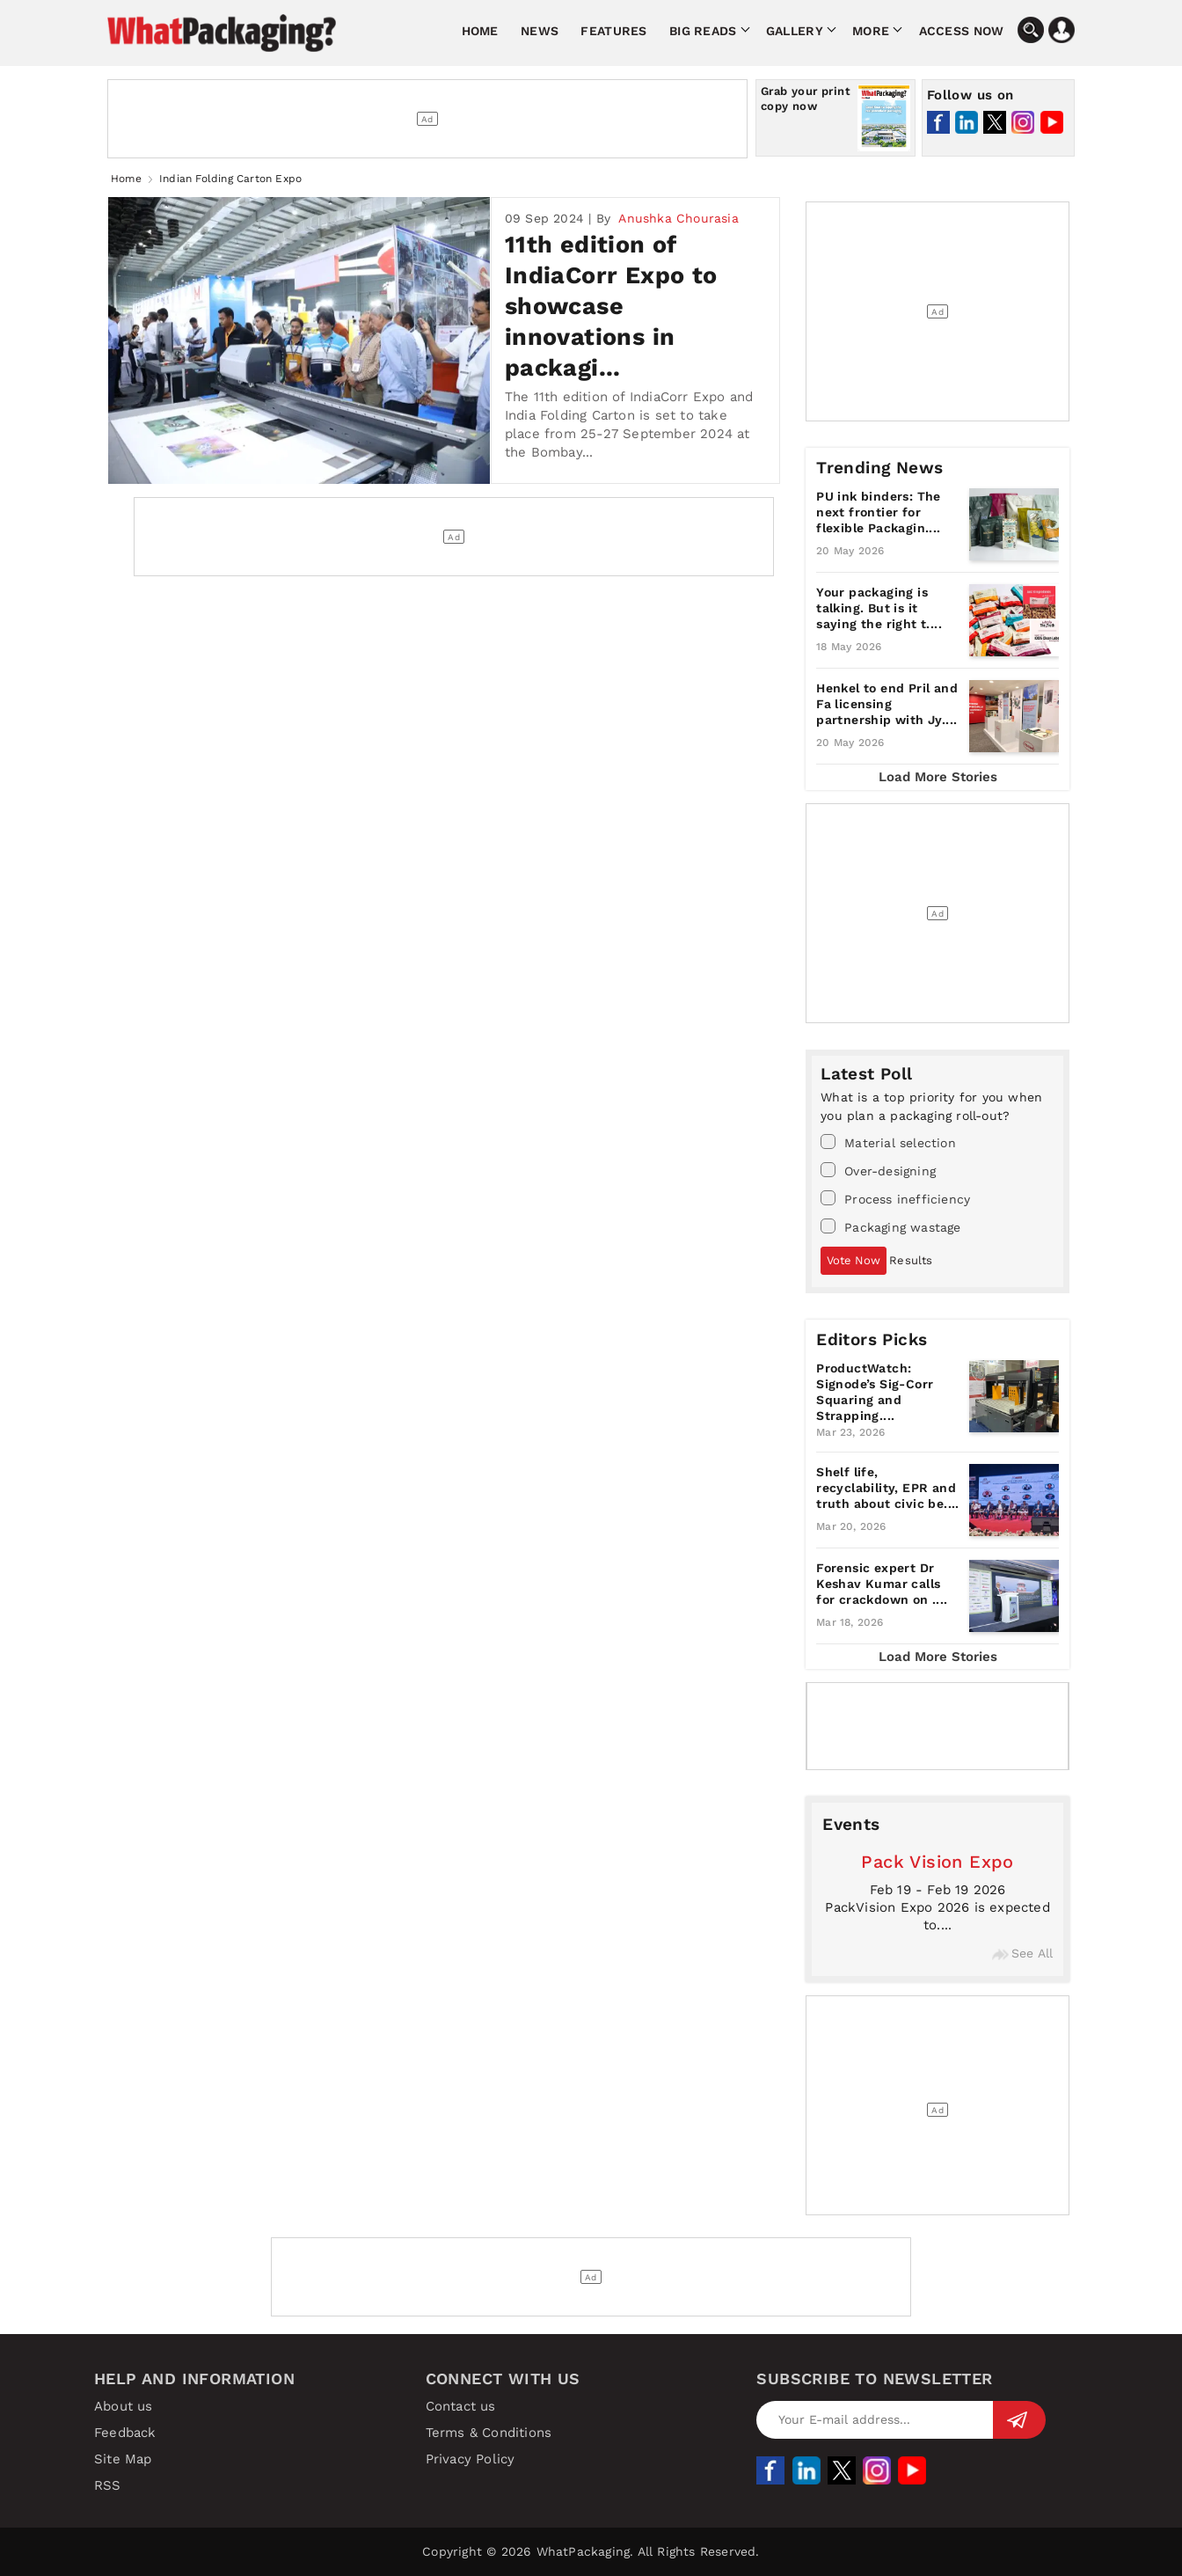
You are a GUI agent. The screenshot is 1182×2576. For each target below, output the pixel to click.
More (870, 31)
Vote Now (853, 1260)
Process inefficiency (895, 1198)
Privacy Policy (470, 2459)
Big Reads (703, 31)
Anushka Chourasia (678, 218)
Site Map (123, 2459)
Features (613, 31)
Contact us (461, 2406)
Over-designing (878, 1170)
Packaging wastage (890, 1226)
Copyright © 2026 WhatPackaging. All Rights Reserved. (590, 2551)
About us (123, 2406)
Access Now (961, 31)
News (539, 31)
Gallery (794, 31)
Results (910, 1260)
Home (480, 31)
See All (1022, 1953)
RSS (107, 2485)
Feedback (125, 2433)
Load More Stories (938, 777)
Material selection (888, 1142)
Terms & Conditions (489, 2433)
